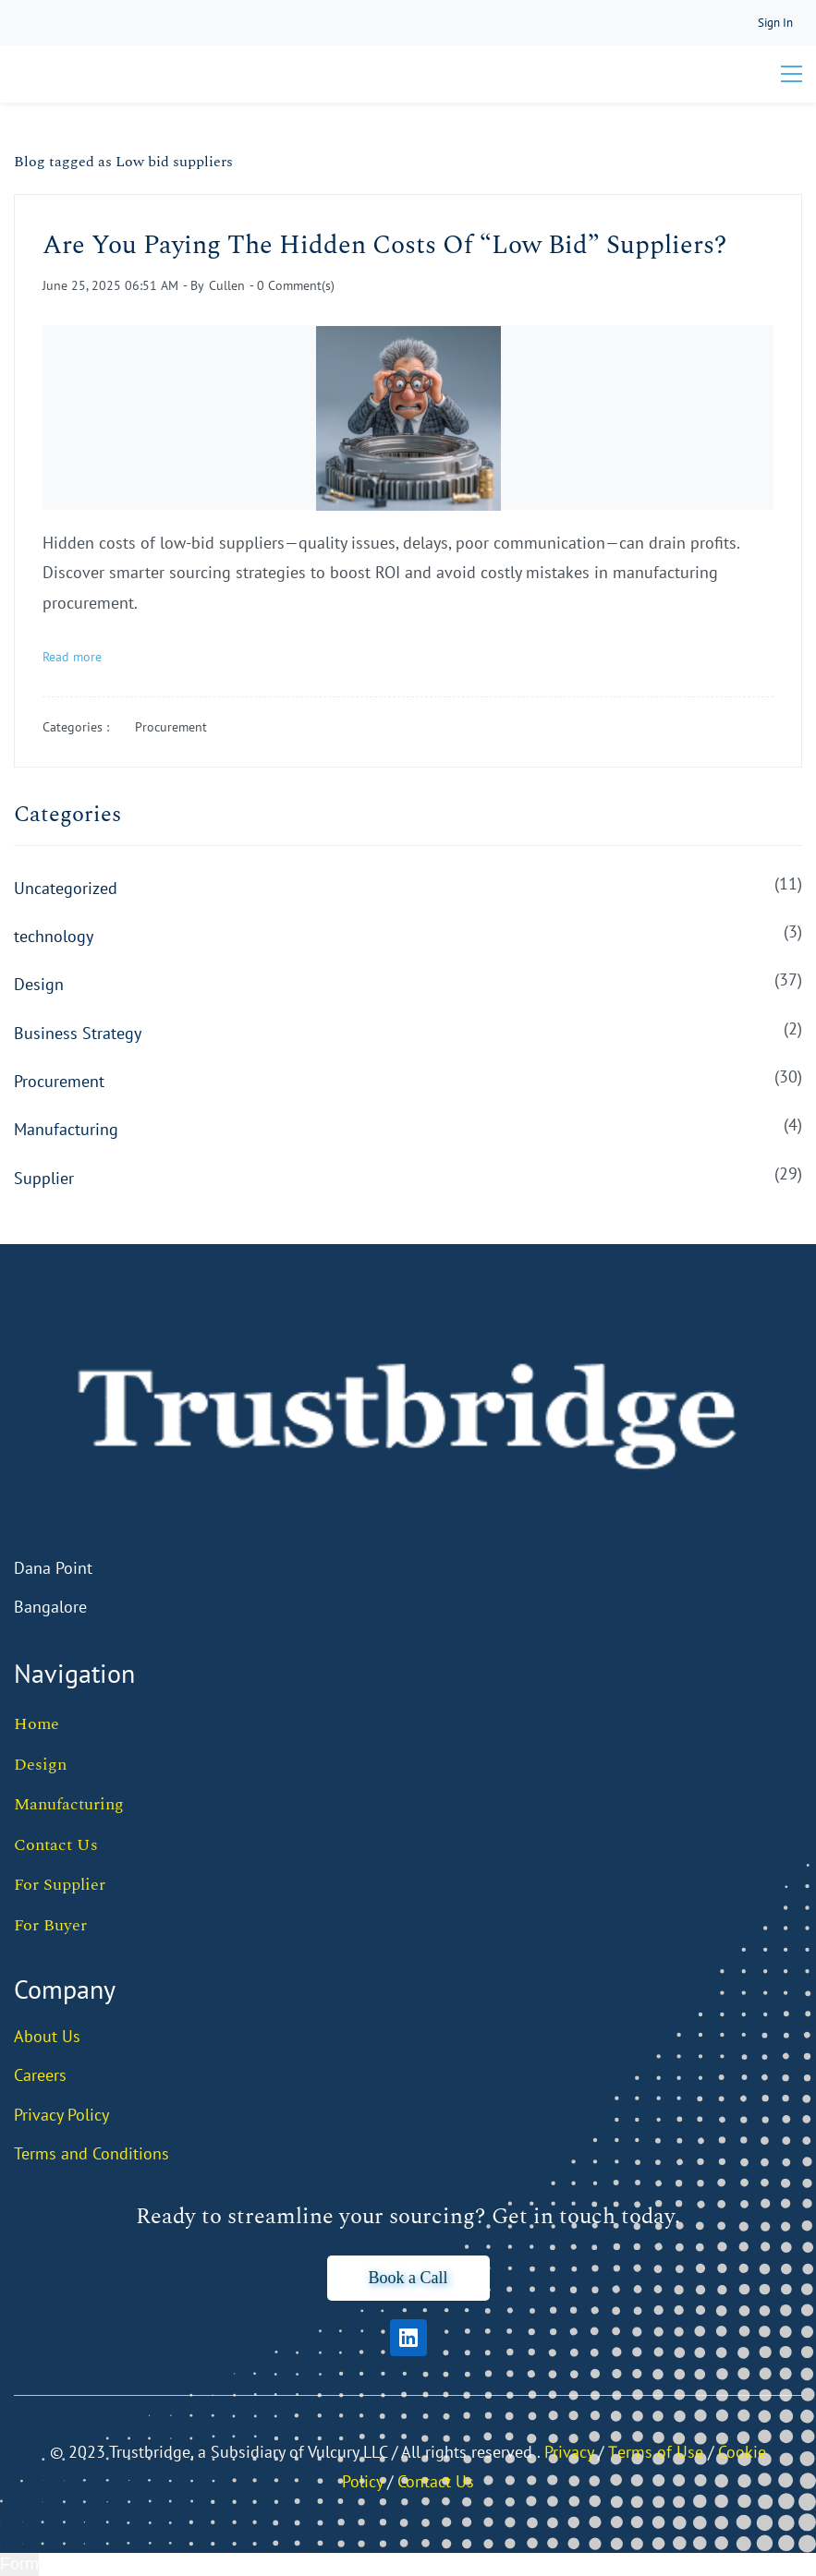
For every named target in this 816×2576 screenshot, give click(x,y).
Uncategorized (65, 888)
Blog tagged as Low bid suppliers (123, 162)
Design (39, 984)
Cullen (227, 285)
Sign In (775, 22)
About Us (47, 2036)
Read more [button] (72, 656)
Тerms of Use (655, 2451)
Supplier (44, 1178)
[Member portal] (775, 22)
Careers (40, 2075)
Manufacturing (66, 1129)
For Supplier (59, 1884)
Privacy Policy (61, 2114)
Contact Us (56, 1844)
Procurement (171, 727)
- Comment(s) (292, 285)
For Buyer (50, 1925)
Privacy (568, 2451)
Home (36, 1723)
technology (53, 936)
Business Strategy (77, 1033)
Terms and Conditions (91, 2153)
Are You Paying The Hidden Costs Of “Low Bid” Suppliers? (384, 245)
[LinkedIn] (408, 2337)
